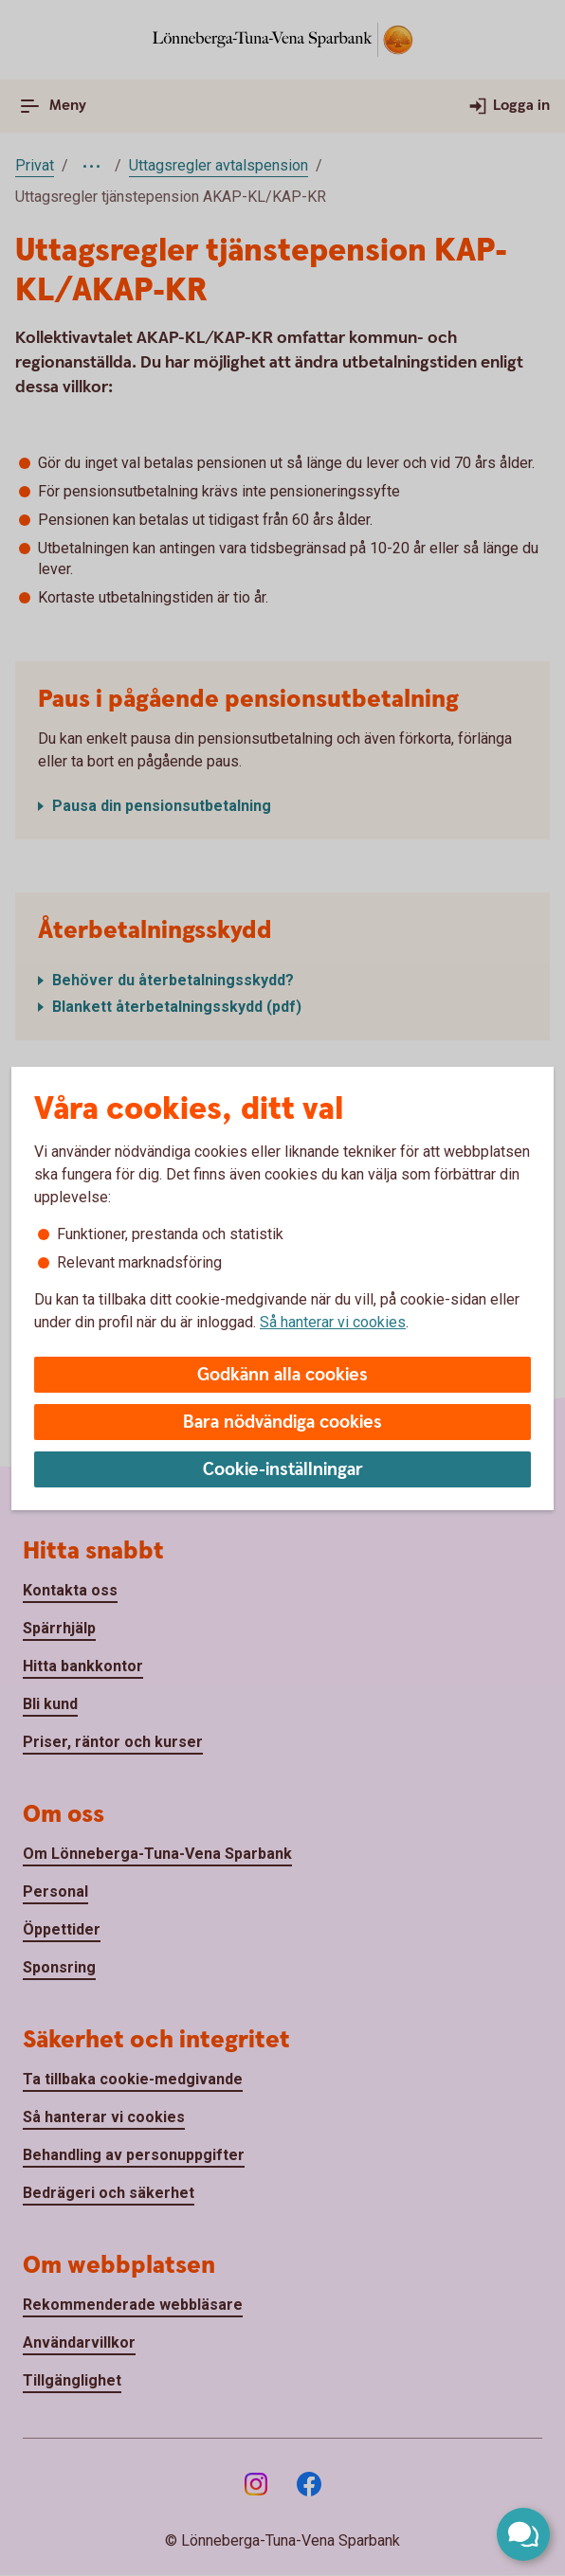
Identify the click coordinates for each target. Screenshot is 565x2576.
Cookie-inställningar (283, 1470)
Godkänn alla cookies (282, 1375)
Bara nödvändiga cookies (282, 1422)
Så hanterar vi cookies (333, 1322)
